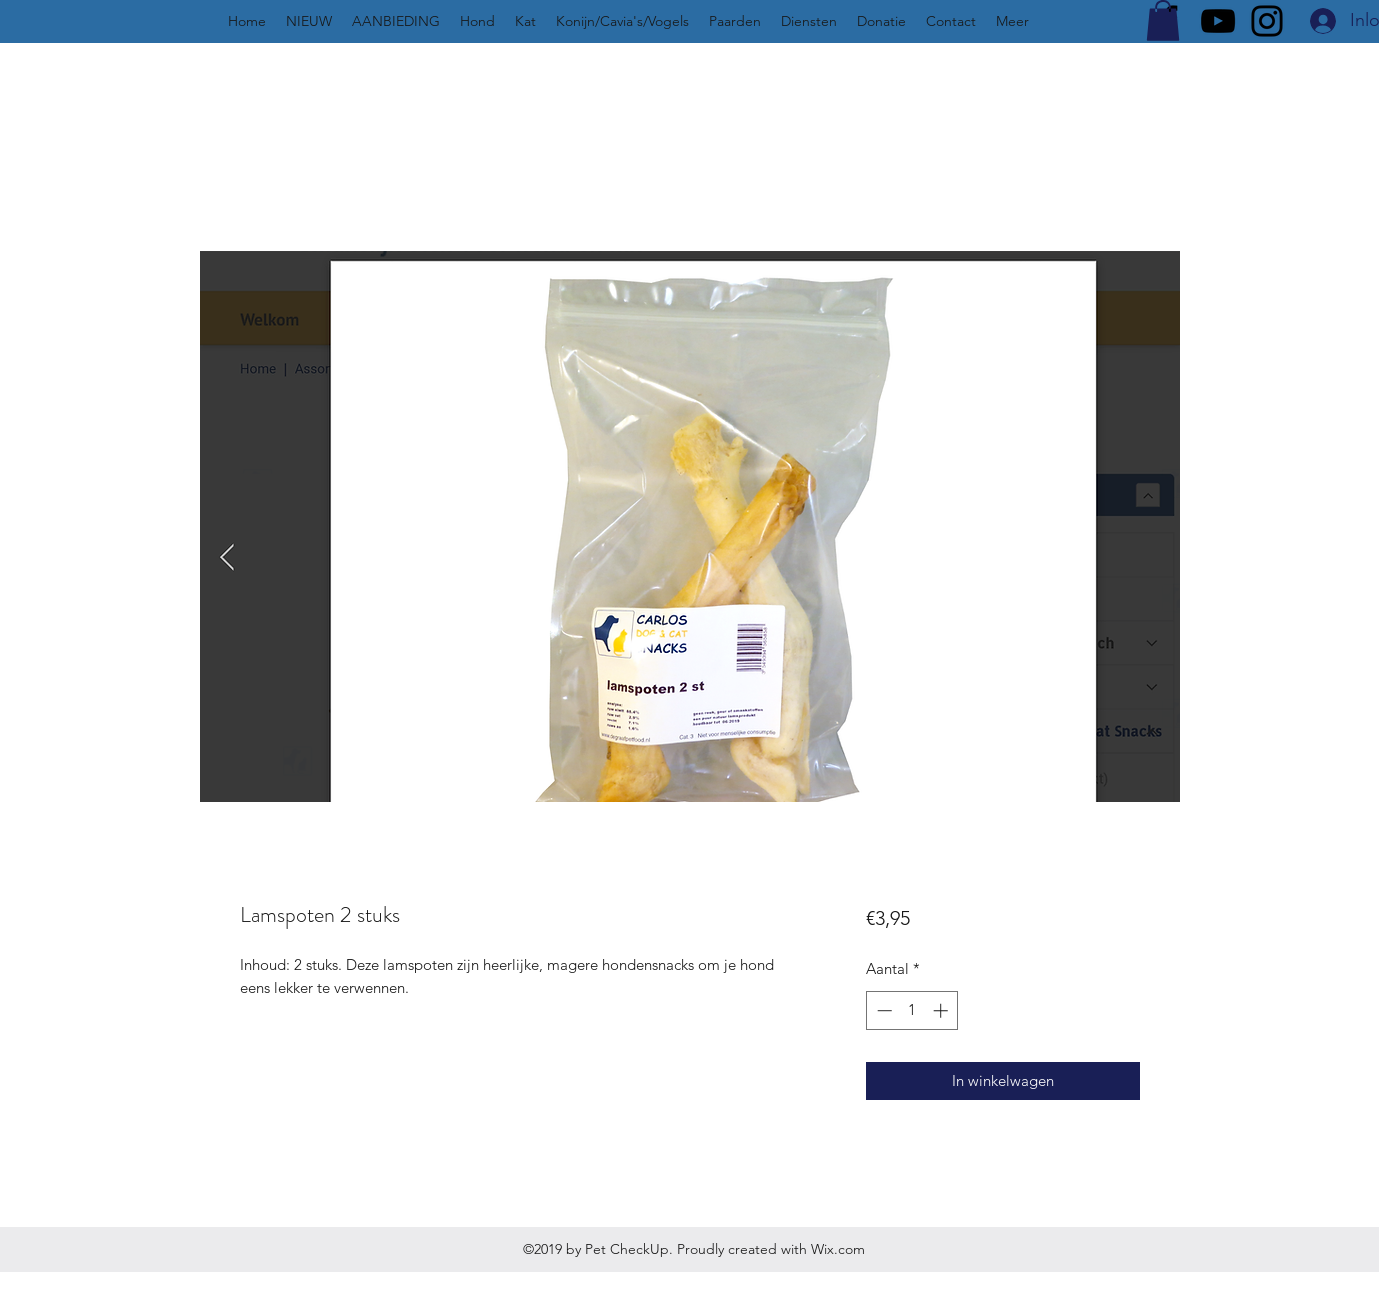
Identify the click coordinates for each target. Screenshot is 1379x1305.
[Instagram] (1267, 21)
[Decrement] (882, 1010)
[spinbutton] (912, 1010)
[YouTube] (1218, 21)
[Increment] (942, 1010)
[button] (1163, 20)
